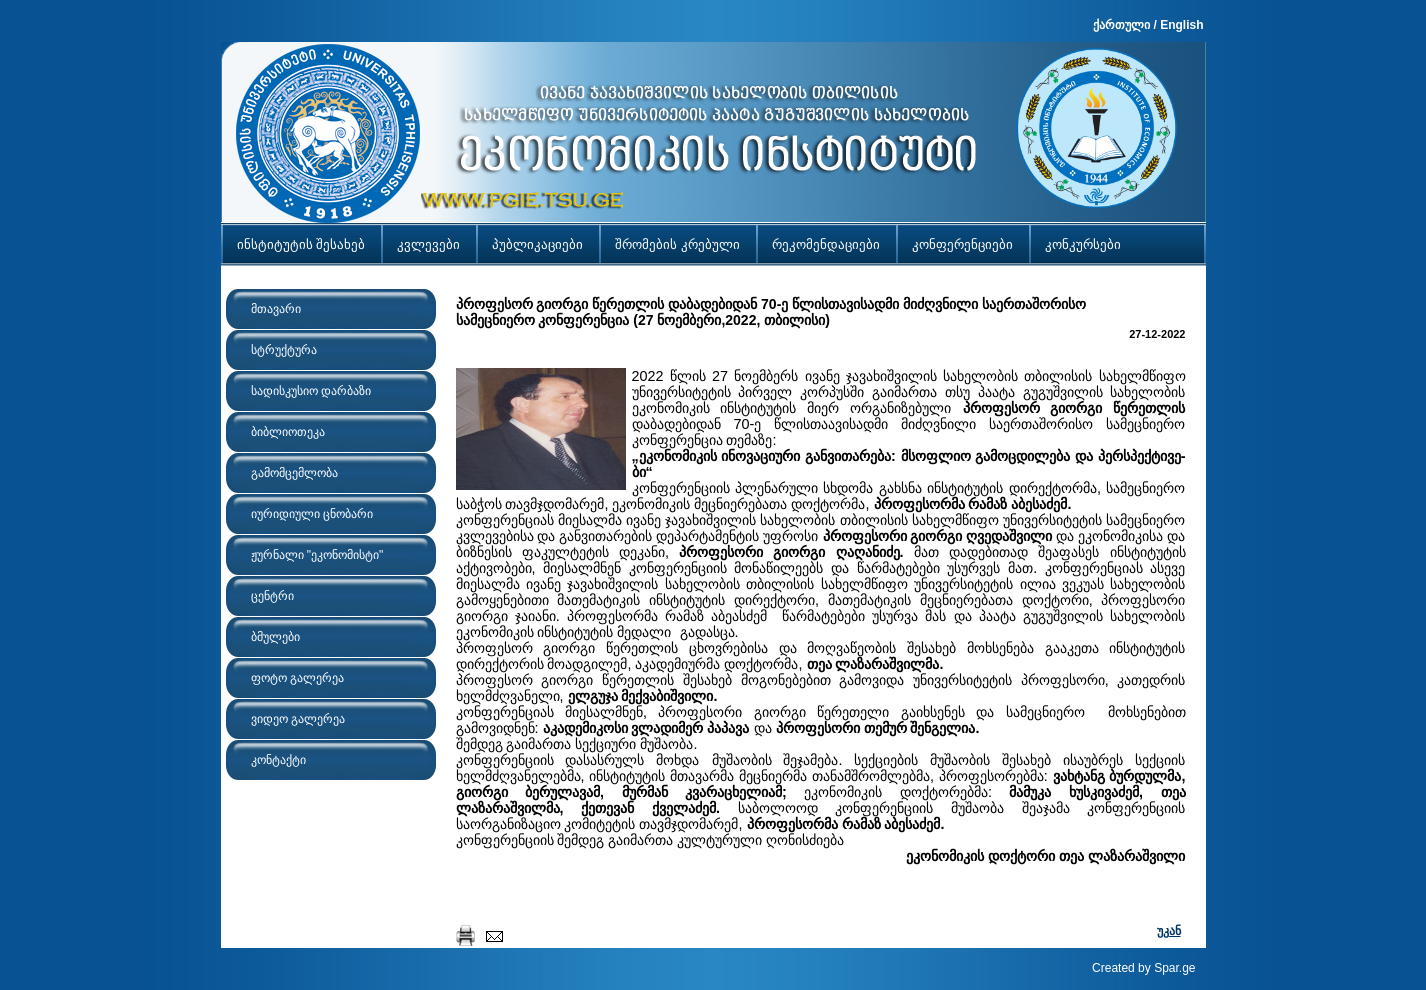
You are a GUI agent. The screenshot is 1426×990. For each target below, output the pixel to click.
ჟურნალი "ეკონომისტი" (317, 555)
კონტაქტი (278, 760)
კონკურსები (1083, 244)
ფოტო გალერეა (297, 678)
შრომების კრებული (677, 244)
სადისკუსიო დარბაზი (311, 391)
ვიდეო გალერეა (298, 719)
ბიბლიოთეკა (288, 432)
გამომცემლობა (294, 473)
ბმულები (275, 637)
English (1181, 25)
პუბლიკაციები (537, 244)
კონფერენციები (962, 244)
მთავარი (276, 309)
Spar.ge (1174, 968)
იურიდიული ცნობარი (312, 514)
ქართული (1121, 25)
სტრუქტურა (284, 350)
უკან (1169, 931)
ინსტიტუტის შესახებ (301, 244)
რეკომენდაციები (826, 244)
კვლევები (428, 244)
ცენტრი (272, 596)
